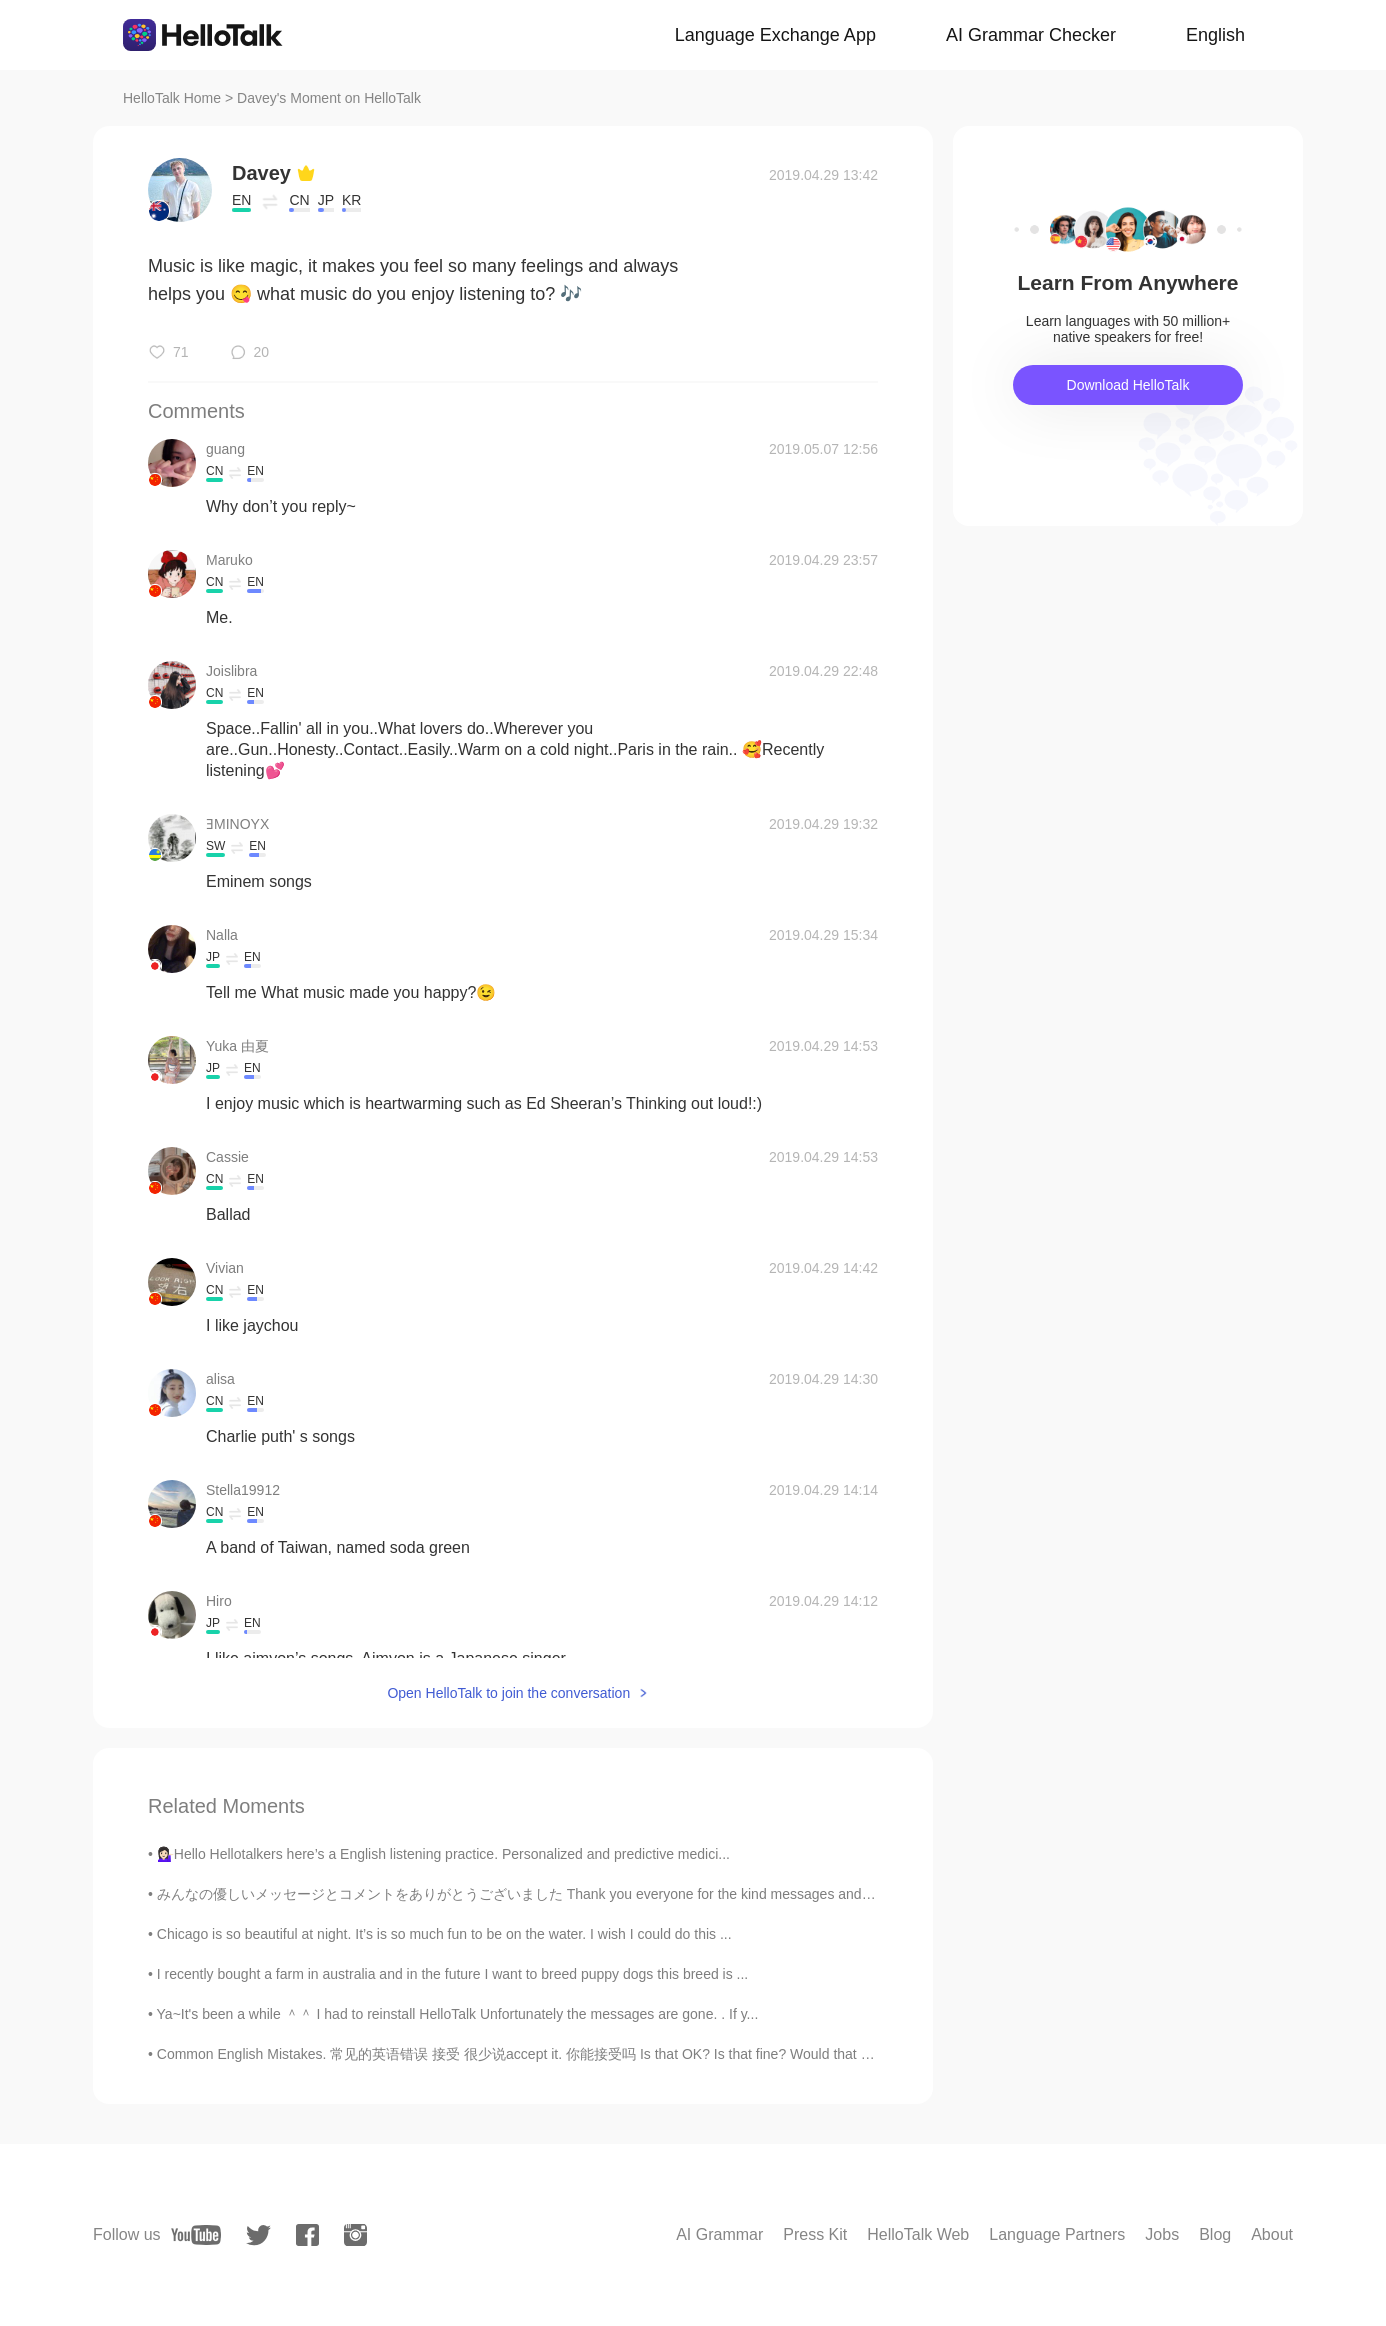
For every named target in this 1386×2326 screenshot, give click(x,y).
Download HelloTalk (1128, 385)
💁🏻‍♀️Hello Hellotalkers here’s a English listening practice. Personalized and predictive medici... (443, 1854)
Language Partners (1057, 2234)
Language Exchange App (775, 35)
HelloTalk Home (172, 98)
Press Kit (815, 2234)
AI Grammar (719, 2234)
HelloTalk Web (918, 2234)
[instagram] (355, 2235)
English (1215, 35)
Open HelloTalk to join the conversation (508, 1693)
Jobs (1162, 2234)
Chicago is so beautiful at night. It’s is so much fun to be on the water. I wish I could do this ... (444, 1934)
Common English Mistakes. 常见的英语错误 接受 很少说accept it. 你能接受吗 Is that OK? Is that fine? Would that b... (518, 2054)
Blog (1215, 2234)
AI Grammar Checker (1031, 35)
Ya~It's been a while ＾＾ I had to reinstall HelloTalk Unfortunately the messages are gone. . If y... (458, 2014)
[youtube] (196, 2235)
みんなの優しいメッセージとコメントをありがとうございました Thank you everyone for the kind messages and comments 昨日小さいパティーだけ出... (635, 1894)
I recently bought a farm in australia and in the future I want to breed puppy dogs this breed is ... (452, 1974)
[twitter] (258, 2235)
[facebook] (307, 2235)
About (1272, 2234)
